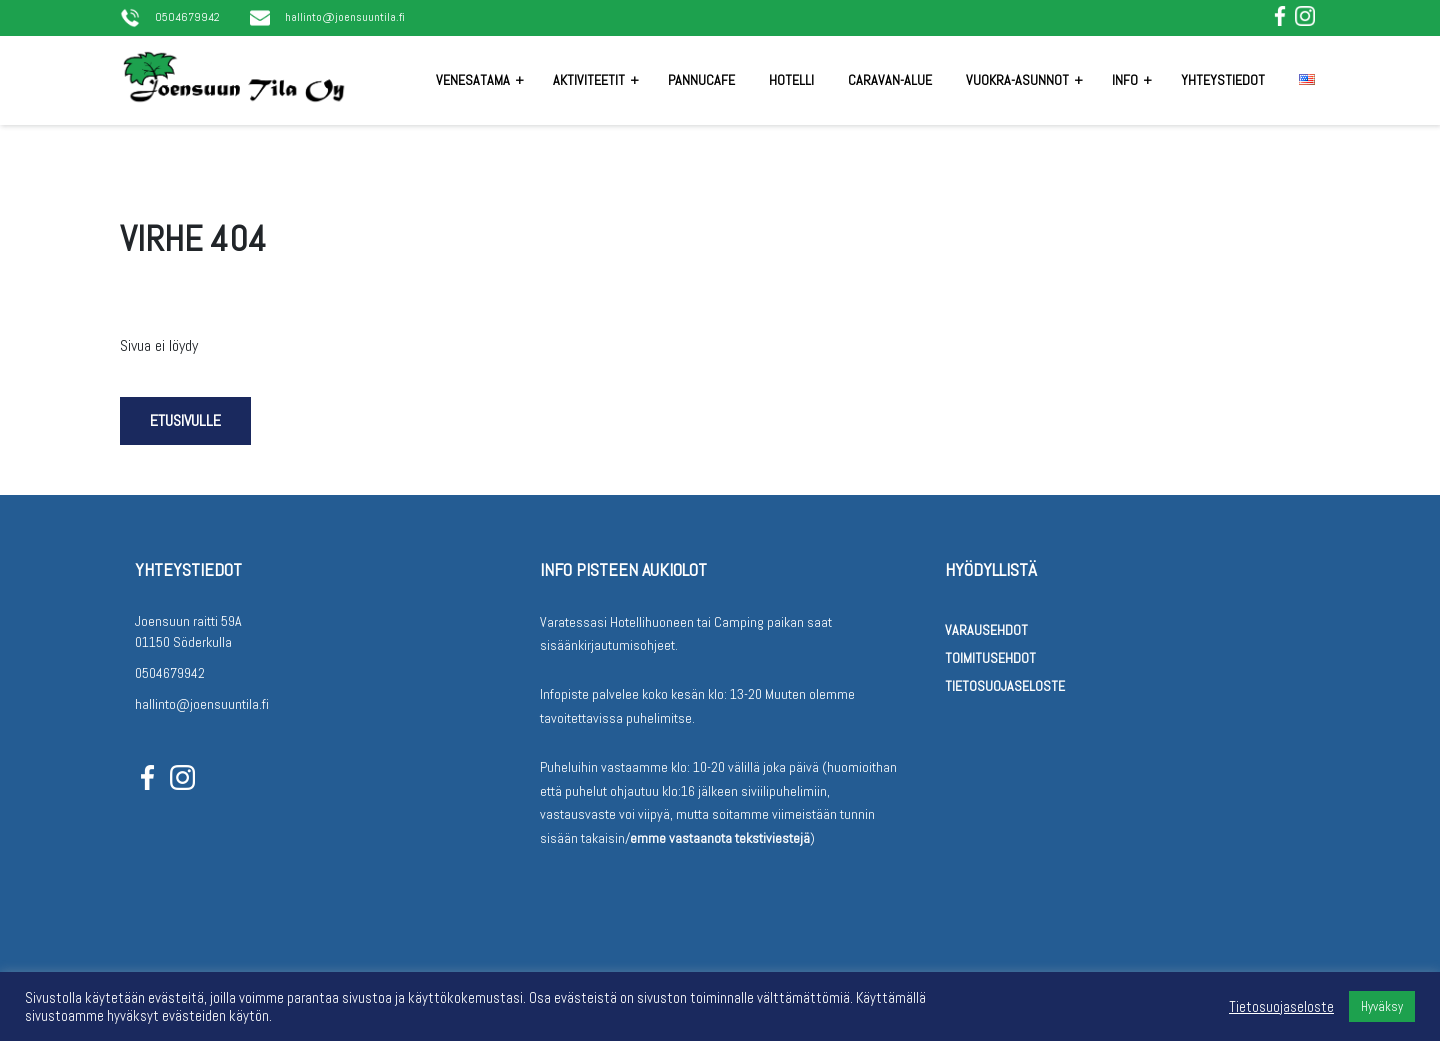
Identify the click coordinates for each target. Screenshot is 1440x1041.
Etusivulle (185, 420)
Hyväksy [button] (1382, 1006)
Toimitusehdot (990, 658)
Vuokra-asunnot (1017, 80)
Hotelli (791, 80)
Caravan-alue (890, 80)
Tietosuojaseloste (1005, 686)
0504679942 (187, 18)
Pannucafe (701, 80)
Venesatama (473, 80)
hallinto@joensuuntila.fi (345, 18)
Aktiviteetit (589, 80)
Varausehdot (986, 630)
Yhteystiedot (1223, 80)
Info (1125, 80)
